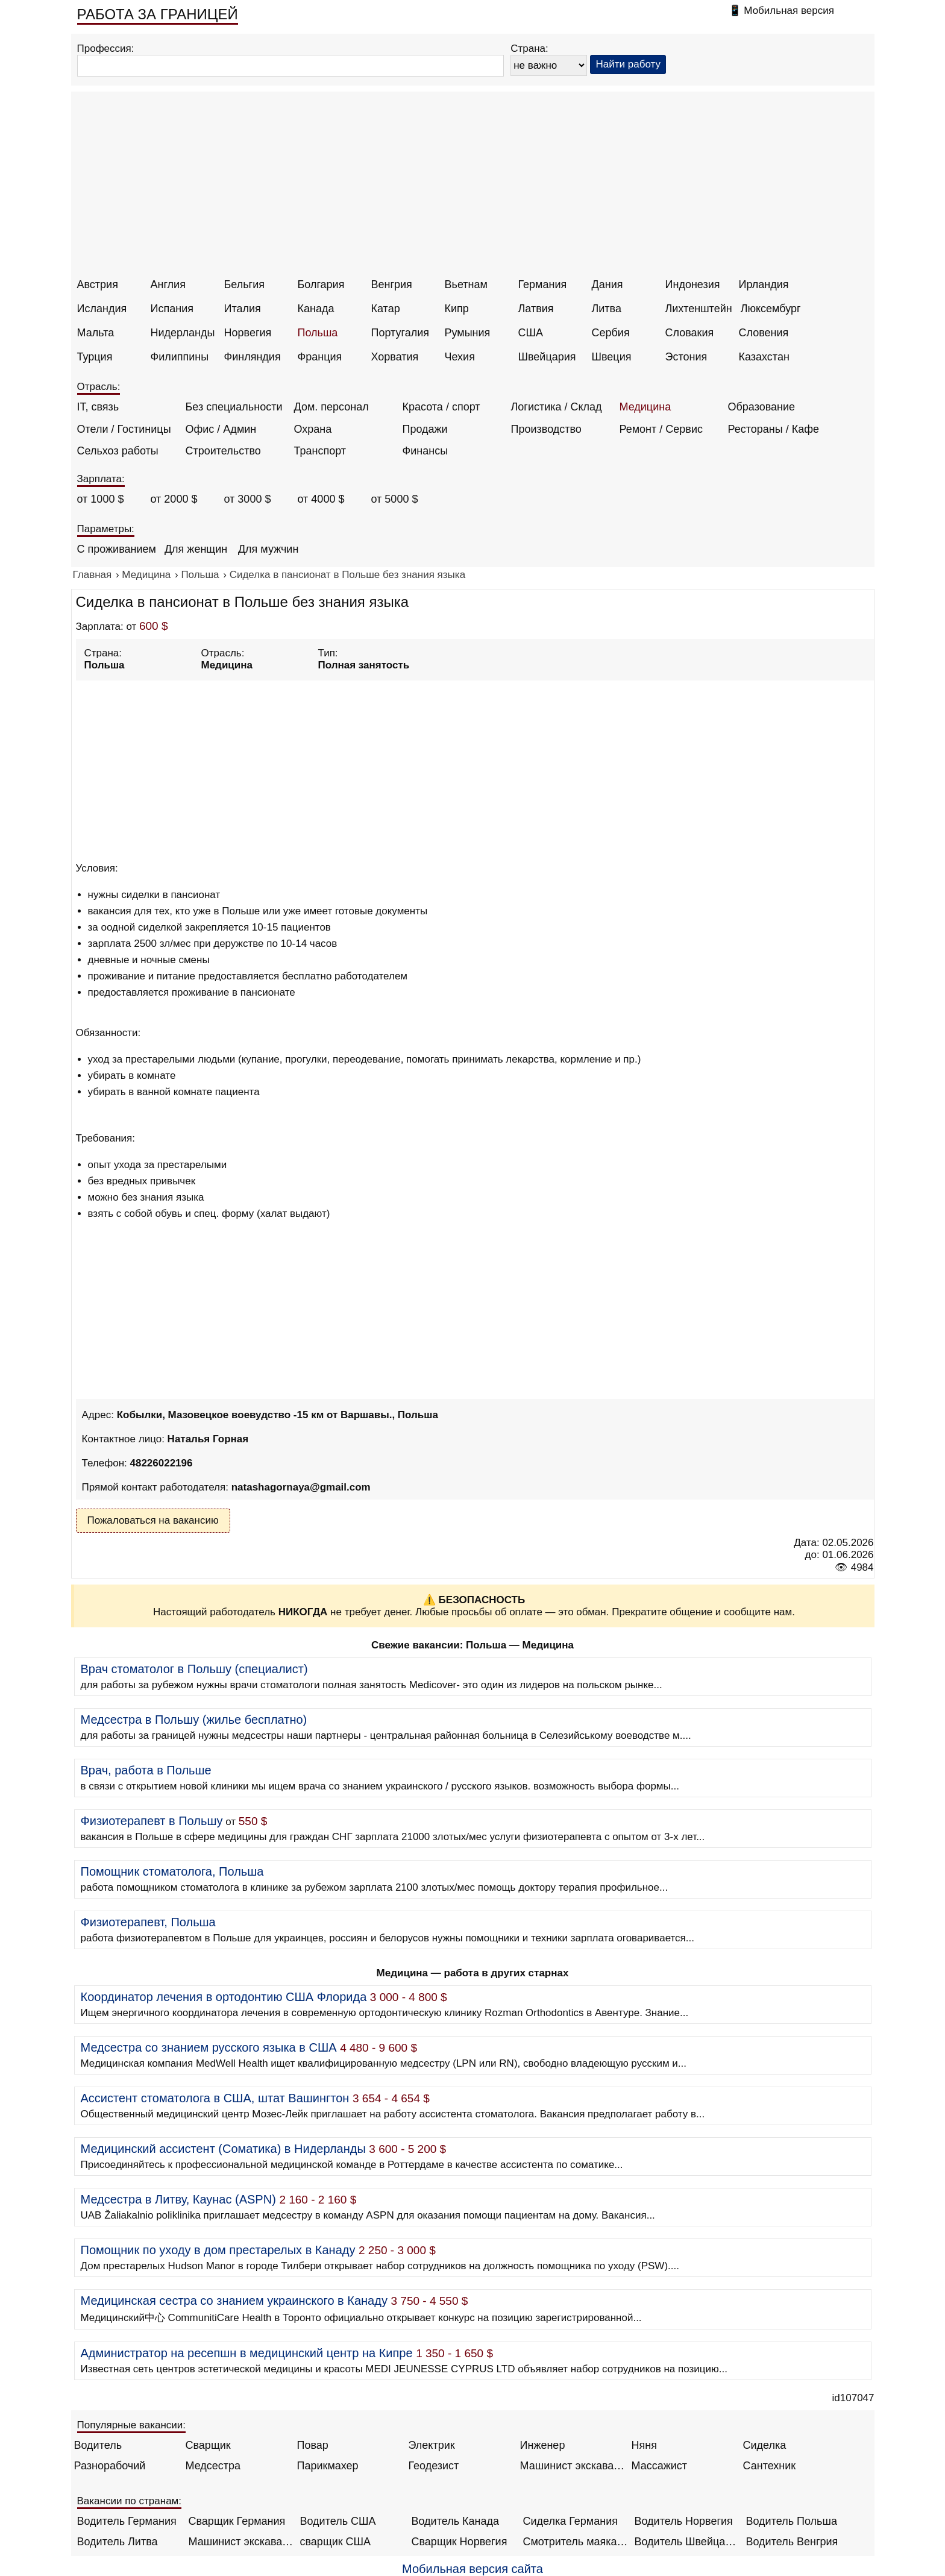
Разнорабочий (110, 2466)
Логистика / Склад (556, 407)
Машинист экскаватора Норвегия (241, 2542)
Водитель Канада (455, 2521)
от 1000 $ (100, 499)
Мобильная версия (789, 10)
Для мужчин (268, 549)
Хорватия (395, 357)
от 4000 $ (321, 499)
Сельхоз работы (118, 451)
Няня (644, 2445)
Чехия (460, 357)
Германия (542, 284)
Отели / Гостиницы (124, 429)
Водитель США (338, 2521)
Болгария (321, 284)
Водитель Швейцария (687, 2542)
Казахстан (764, 357)
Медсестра (213, 2466)
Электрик (432, 2445)
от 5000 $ (394, 499)
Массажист (660, 2466)
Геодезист (434, 2466)
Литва (606, 309)
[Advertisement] (474, 188)
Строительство (223, 451)
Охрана (313, 429)
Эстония (686, 357)
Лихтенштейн (698, 309)
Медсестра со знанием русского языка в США (209, 2047)
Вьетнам (466, 284)
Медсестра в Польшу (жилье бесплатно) (194, 1719)
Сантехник (769, 2466)
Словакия (689, 333)
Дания (607, 284)
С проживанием (116, 549)
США (531, 333)
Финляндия (252, 357)
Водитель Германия (127, 2521)
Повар (312, 2445)
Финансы (425, 451)
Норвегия (248, 333)
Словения (764, 333)
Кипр (457, 309)
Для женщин (196, 549)
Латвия (536, 309)
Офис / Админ (221, 429)
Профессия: (105, 48)
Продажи (425, 429)
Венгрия (391, 284)
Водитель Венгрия (792, 2542)
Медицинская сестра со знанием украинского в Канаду (234, 2300)
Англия (168, 284)
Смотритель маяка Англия (576, 2542)
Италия (242, 309)
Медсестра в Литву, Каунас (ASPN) (178, 2199)
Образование (762, 407)
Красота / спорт (441, 407)
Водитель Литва (117, 2542)
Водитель (98, 2445)
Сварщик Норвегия (459, 2542)
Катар (385, 309)
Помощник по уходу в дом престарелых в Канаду (218, 2250)
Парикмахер (328, 2466)
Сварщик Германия (237, 2521)
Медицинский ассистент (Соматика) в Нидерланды (223, 2148)
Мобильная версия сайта (472, 2568)
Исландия (102, 309)
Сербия (611, 333)
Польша (318, 333)
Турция (95, 357)
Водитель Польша (791, 2521)
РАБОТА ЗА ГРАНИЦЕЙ (157, 14)
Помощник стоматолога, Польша (172, 1871)
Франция (320, 357)
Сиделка (764, 2445)
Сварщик (208, 2445)
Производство (546, 429)
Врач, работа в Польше (146, 1770)
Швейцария (547, 357)
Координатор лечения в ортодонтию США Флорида (224, 1996)
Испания (172, 309)
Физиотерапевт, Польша (148, 1922)
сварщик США (335, 2542)
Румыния (468, 333)
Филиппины (180, 357)
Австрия (97, 284)
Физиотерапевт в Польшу (152, 1820)
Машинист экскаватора (573, 2466)
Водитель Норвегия (684, 2521)
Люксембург (771, 309)
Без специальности (234, 407)
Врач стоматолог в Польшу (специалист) (194, 1669)
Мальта (96, 333)
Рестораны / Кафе (774, 429)
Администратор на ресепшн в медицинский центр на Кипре (247, 2353)
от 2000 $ (174, 499)
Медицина (645, 407)
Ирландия (764, 284)
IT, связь (98, 407)
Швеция (612, 357)
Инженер (542, 2445)
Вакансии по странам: (129, 2501)
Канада (316, 309)
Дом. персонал (331, 407)
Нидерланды (183, 333)
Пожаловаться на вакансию (153, 1520)
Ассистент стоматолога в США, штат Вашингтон (215, 2098)
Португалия (400, 333)
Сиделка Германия (570, 2521)
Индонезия (692, 284)
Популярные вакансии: (131, 2425)
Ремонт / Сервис (661, 429)
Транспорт (320, 451)
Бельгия (244, 284)
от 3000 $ (247, 499)
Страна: (529, 48)
